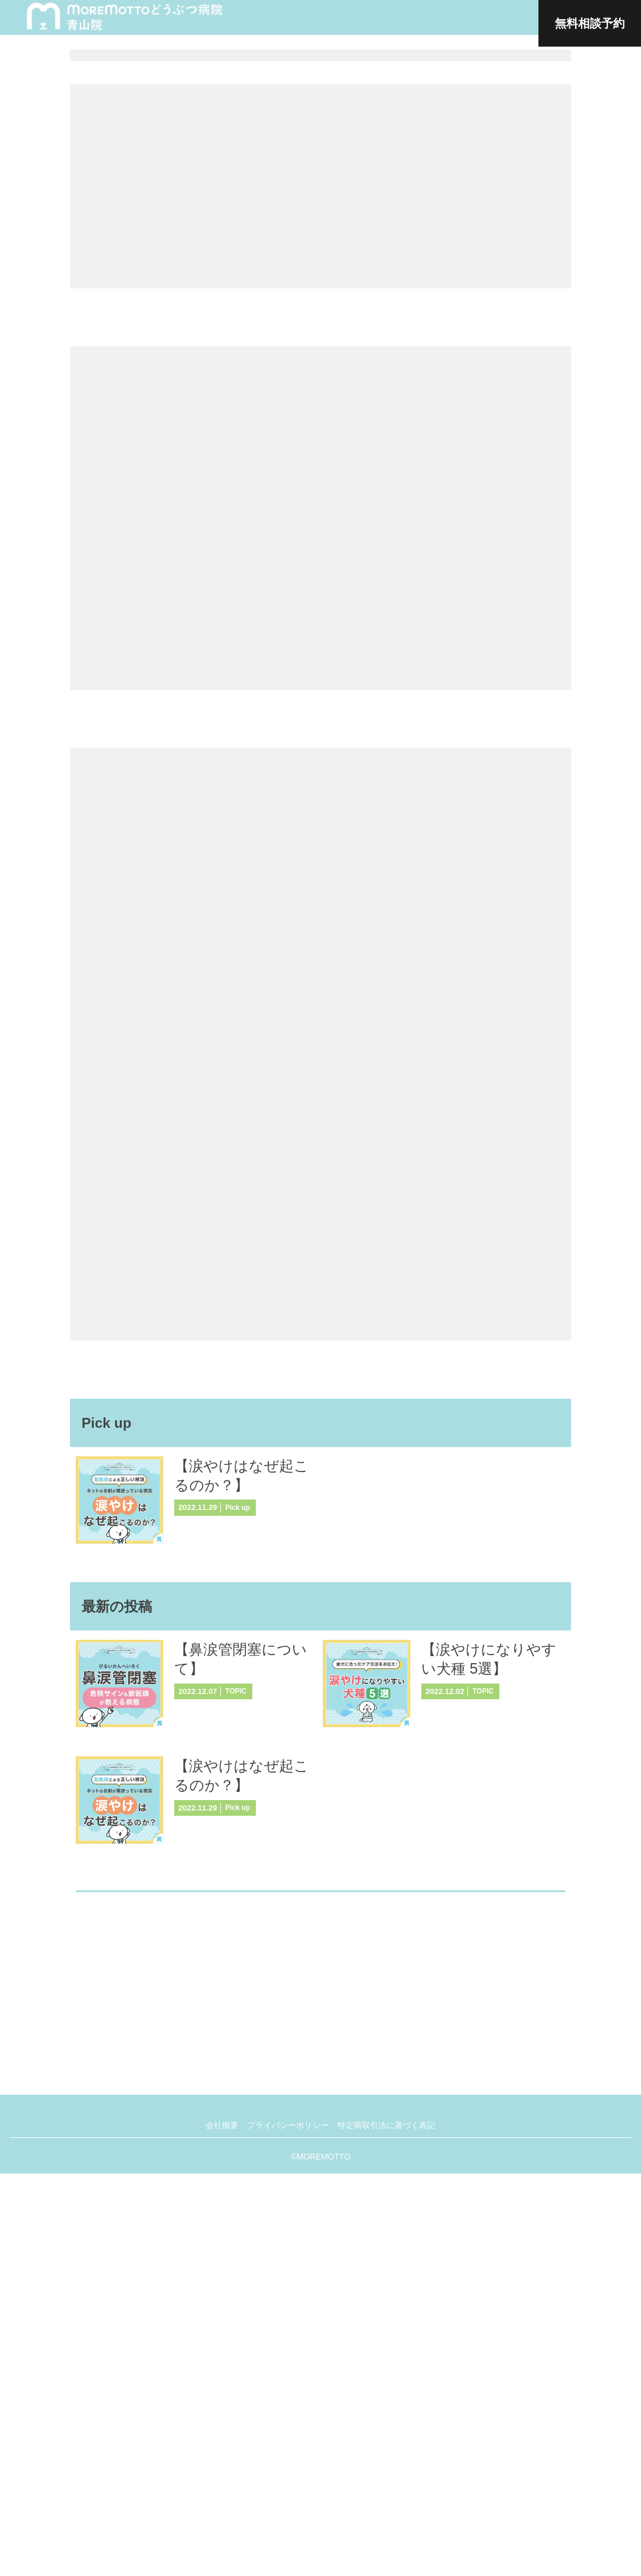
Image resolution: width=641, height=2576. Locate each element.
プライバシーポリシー (288, 2527)
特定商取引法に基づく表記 (389, 2527)
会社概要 (219, 2527)
